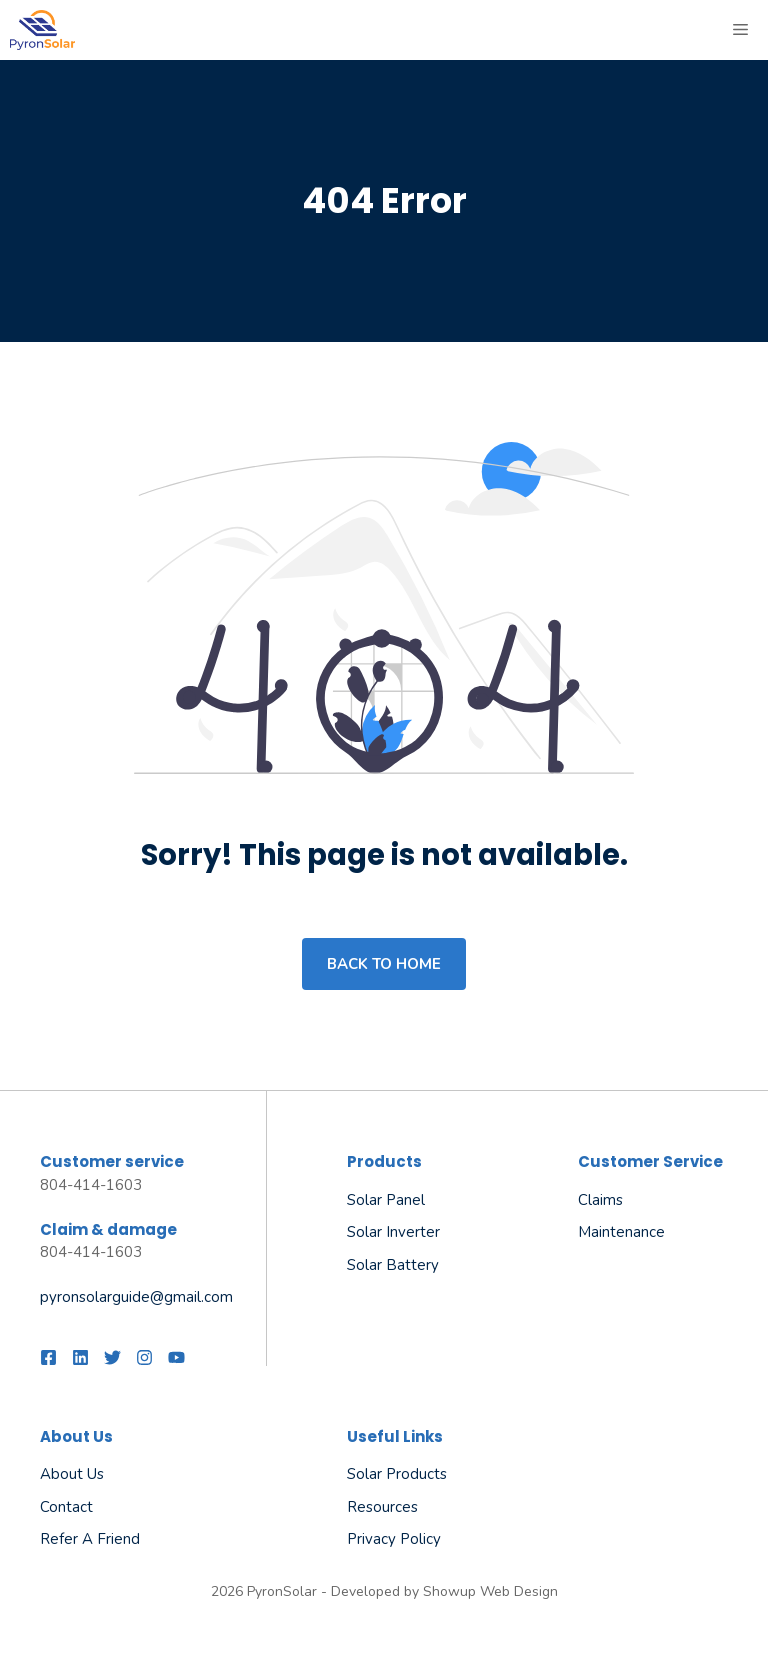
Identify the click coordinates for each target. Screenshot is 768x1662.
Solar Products (397, 1474)
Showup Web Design (490, 1591)
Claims (600, 1200)
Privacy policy (394, 1539)
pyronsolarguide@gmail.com (136, 1297)
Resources (382, 1507)
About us (72, 1474)
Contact (66, 1507)
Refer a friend (90, 1539)
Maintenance (621, 1232)
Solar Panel (386, 1200)
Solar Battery (393, 1265)
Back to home (384, 964)
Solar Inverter (393, 1232)
